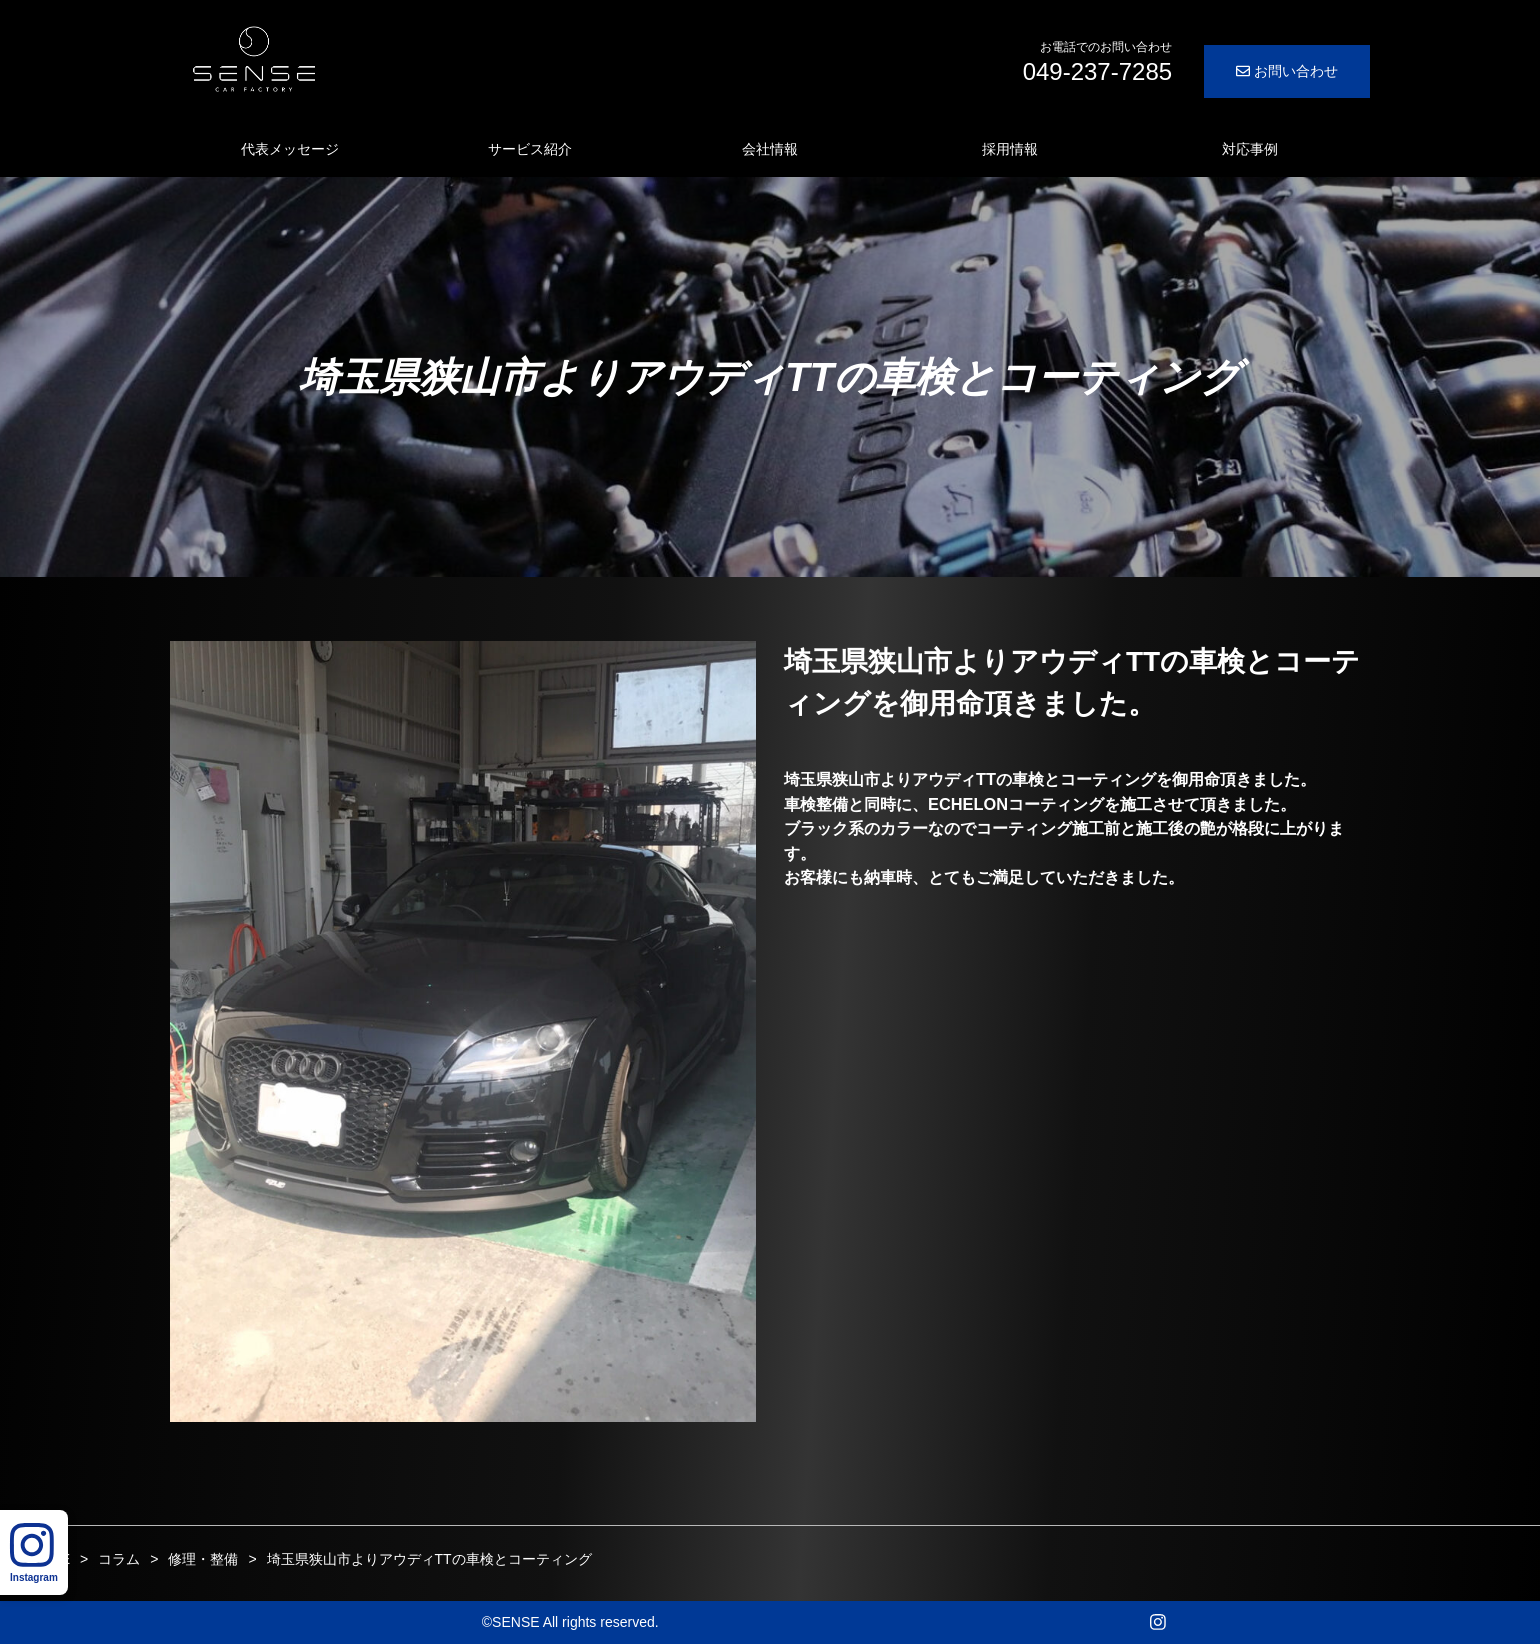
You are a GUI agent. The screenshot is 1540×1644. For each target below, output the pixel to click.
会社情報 (770, 149)
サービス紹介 (530, 149)
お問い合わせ (1287, 71)
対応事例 (1250, 149)
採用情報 (1010, 149)
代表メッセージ (290, 149)
